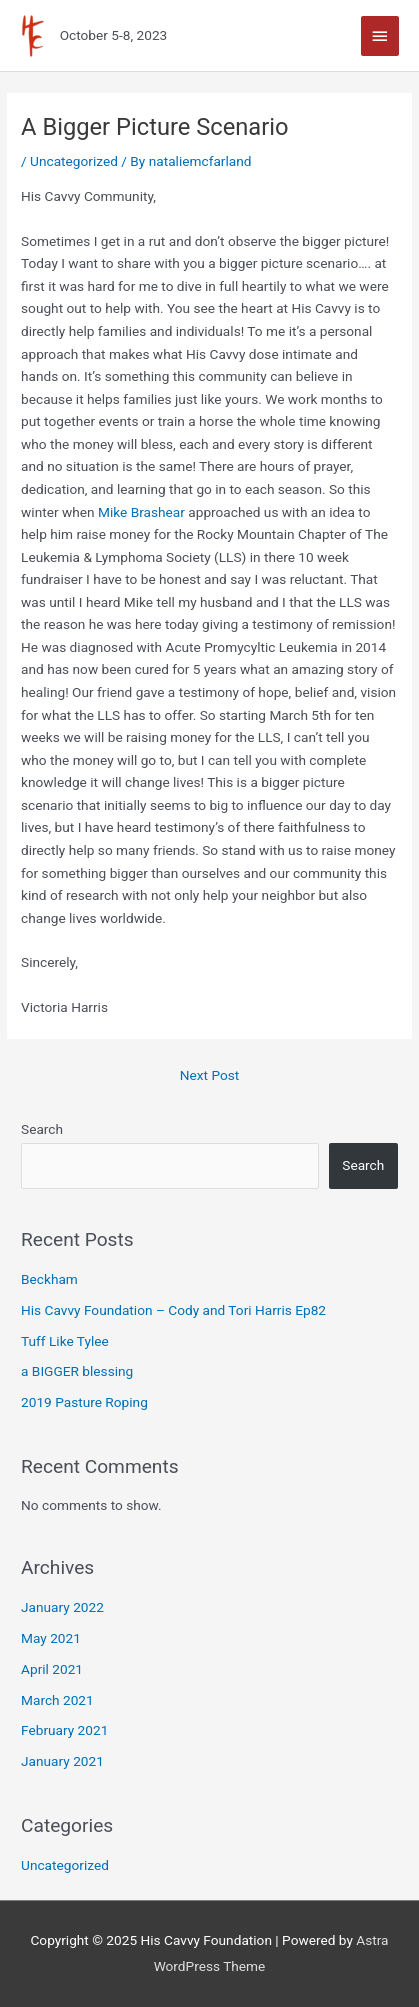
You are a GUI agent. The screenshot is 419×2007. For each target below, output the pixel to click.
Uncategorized (74, 161)
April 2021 (52, 1669)
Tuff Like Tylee (65, 1341)
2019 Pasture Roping (84, 1402)
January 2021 (62, 1761)
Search (42, 1129)
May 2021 (51, 1638)
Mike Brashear (141, 512)
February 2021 (64, 1730)
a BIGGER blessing (77, 1371)
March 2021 (57, 1700)
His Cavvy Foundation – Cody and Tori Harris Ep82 (173, 1310)
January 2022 (62, 1607)
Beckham (49, 1279)
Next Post (210, 1075)
